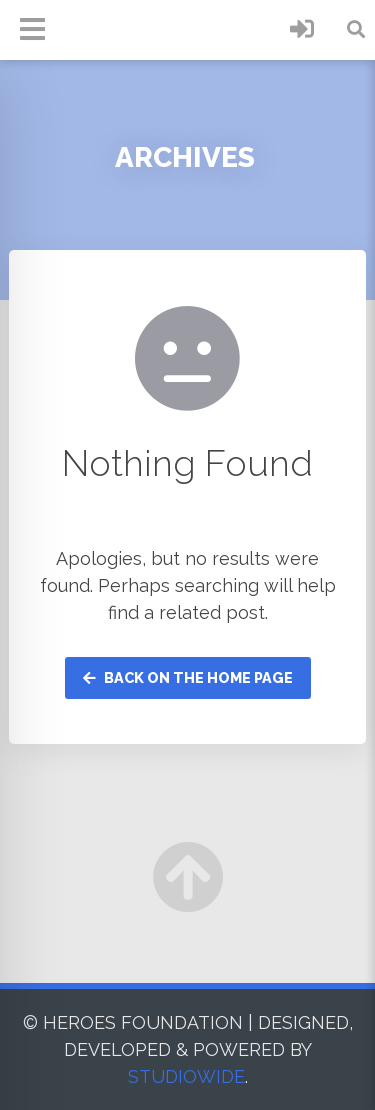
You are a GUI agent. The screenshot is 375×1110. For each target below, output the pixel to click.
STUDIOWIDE (186, 1076)
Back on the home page (188, 677)
